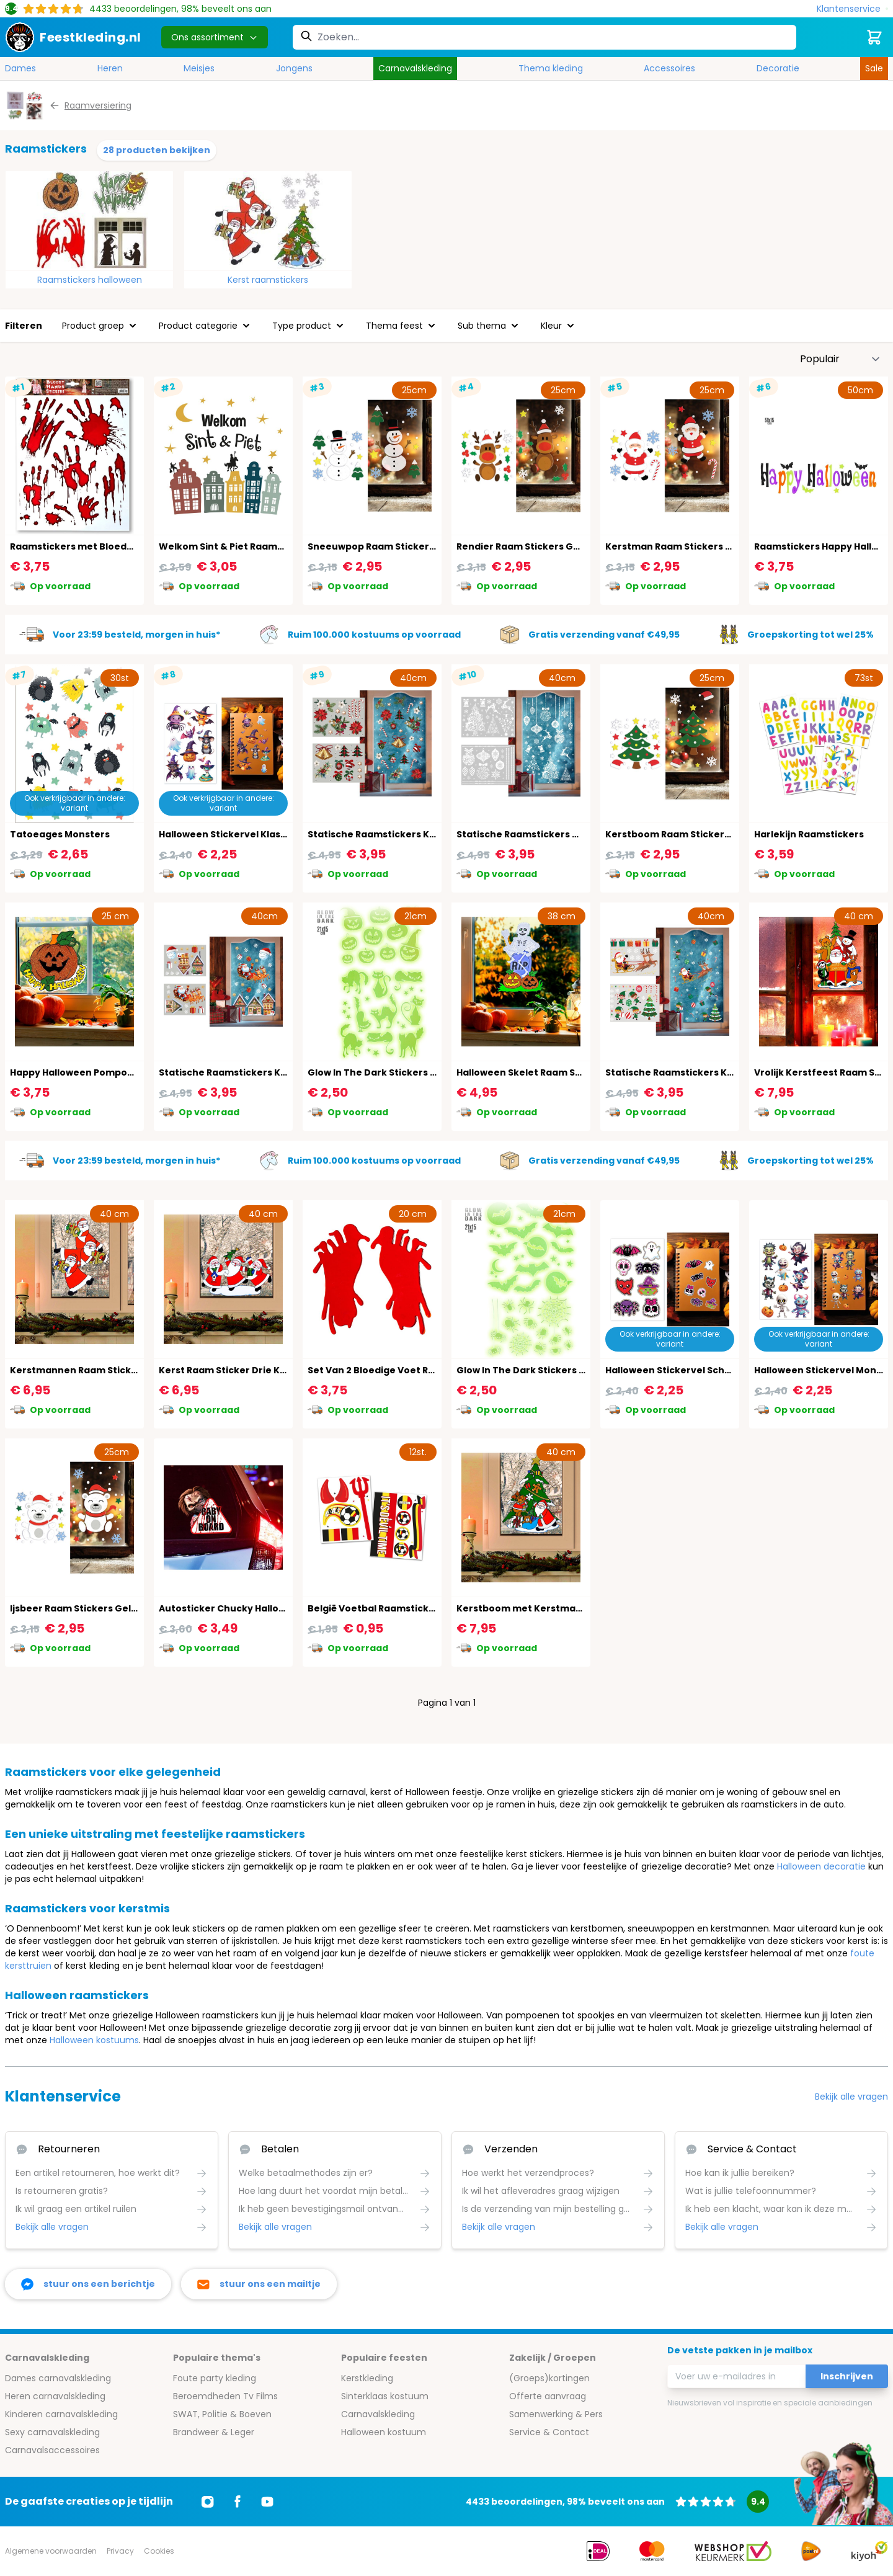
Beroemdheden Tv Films (225, 2396)
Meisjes (199, 68)
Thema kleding (550, 68)
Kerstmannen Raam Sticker (75, 1370)
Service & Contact (549, 2432)
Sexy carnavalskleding (52, 2432)
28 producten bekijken (156, 150)
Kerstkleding (367, 2378)
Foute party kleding (214, 2378)
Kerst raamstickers (268, 280)
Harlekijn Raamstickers (809, 834)
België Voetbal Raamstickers (376, 1608)
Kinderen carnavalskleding (61, 2414)
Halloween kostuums (94, 2040)
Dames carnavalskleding (58, 2378)
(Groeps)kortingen (549, 2378)
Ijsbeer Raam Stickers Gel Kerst (84, 1608)
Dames (20, 68)
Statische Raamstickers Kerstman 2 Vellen (706, 1072)
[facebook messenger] (88, 2284)
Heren (110, 68)
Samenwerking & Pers (556, 2414)
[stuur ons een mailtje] (259, 2284)
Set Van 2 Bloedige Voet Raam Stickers (399, 1370)
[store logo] (73, 37)
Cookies (159, 2551)
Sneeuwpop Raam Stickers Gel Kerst (394, 546)
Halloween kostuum (383, 2432)
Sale (874, 68)
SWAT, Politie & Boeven (222, 2414)
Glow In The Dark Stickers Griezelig (538, 1370)
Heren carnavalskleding (55, 2396)
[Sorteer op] (840, 359)
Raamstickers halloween (89, 280)
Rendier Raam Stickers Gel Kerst (533, 546)
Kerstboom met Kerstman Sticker (537, 1608)
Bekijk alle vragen (851, 2096)
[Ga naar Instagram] (208, 2501)
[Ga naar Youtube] (267, 2501)
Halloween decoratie (821, 1866)
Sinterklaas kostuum (385, 2396)
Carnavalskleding (415, 68)
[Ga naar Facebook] (237, 2501)
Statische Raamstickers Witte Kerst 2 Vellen (560, 834)
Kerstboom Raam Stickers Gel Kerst (690, 834)
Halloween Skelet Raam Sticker (529, 1072)
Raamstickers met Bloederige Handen (100, 546)
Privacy (120, 2551)
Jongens (294, 68)
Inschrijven (846, 2376)
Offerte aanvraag (547, 2396)
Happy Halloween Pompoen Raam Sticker (107, 1072)
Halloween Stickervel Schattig (676, 1370)
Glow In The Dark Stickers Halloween (393, 1072)
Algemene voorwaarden (51, 2551)
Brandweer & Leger (213, 2432)
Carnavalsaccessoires (52, 2450)
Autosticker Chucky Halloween (231, 1608)
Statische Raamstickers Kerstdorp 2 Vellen (260, 1072)
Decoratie (778, 68)
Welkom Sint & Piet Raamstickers (237, 546)
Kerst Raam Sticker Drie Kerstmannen (249, 1370)
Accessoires (669, 68)
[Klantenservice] (852, 9)
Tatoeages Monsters (60, 834)
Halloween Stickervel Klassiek (229, 834)
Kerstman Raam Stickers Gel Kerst (687, 546)
